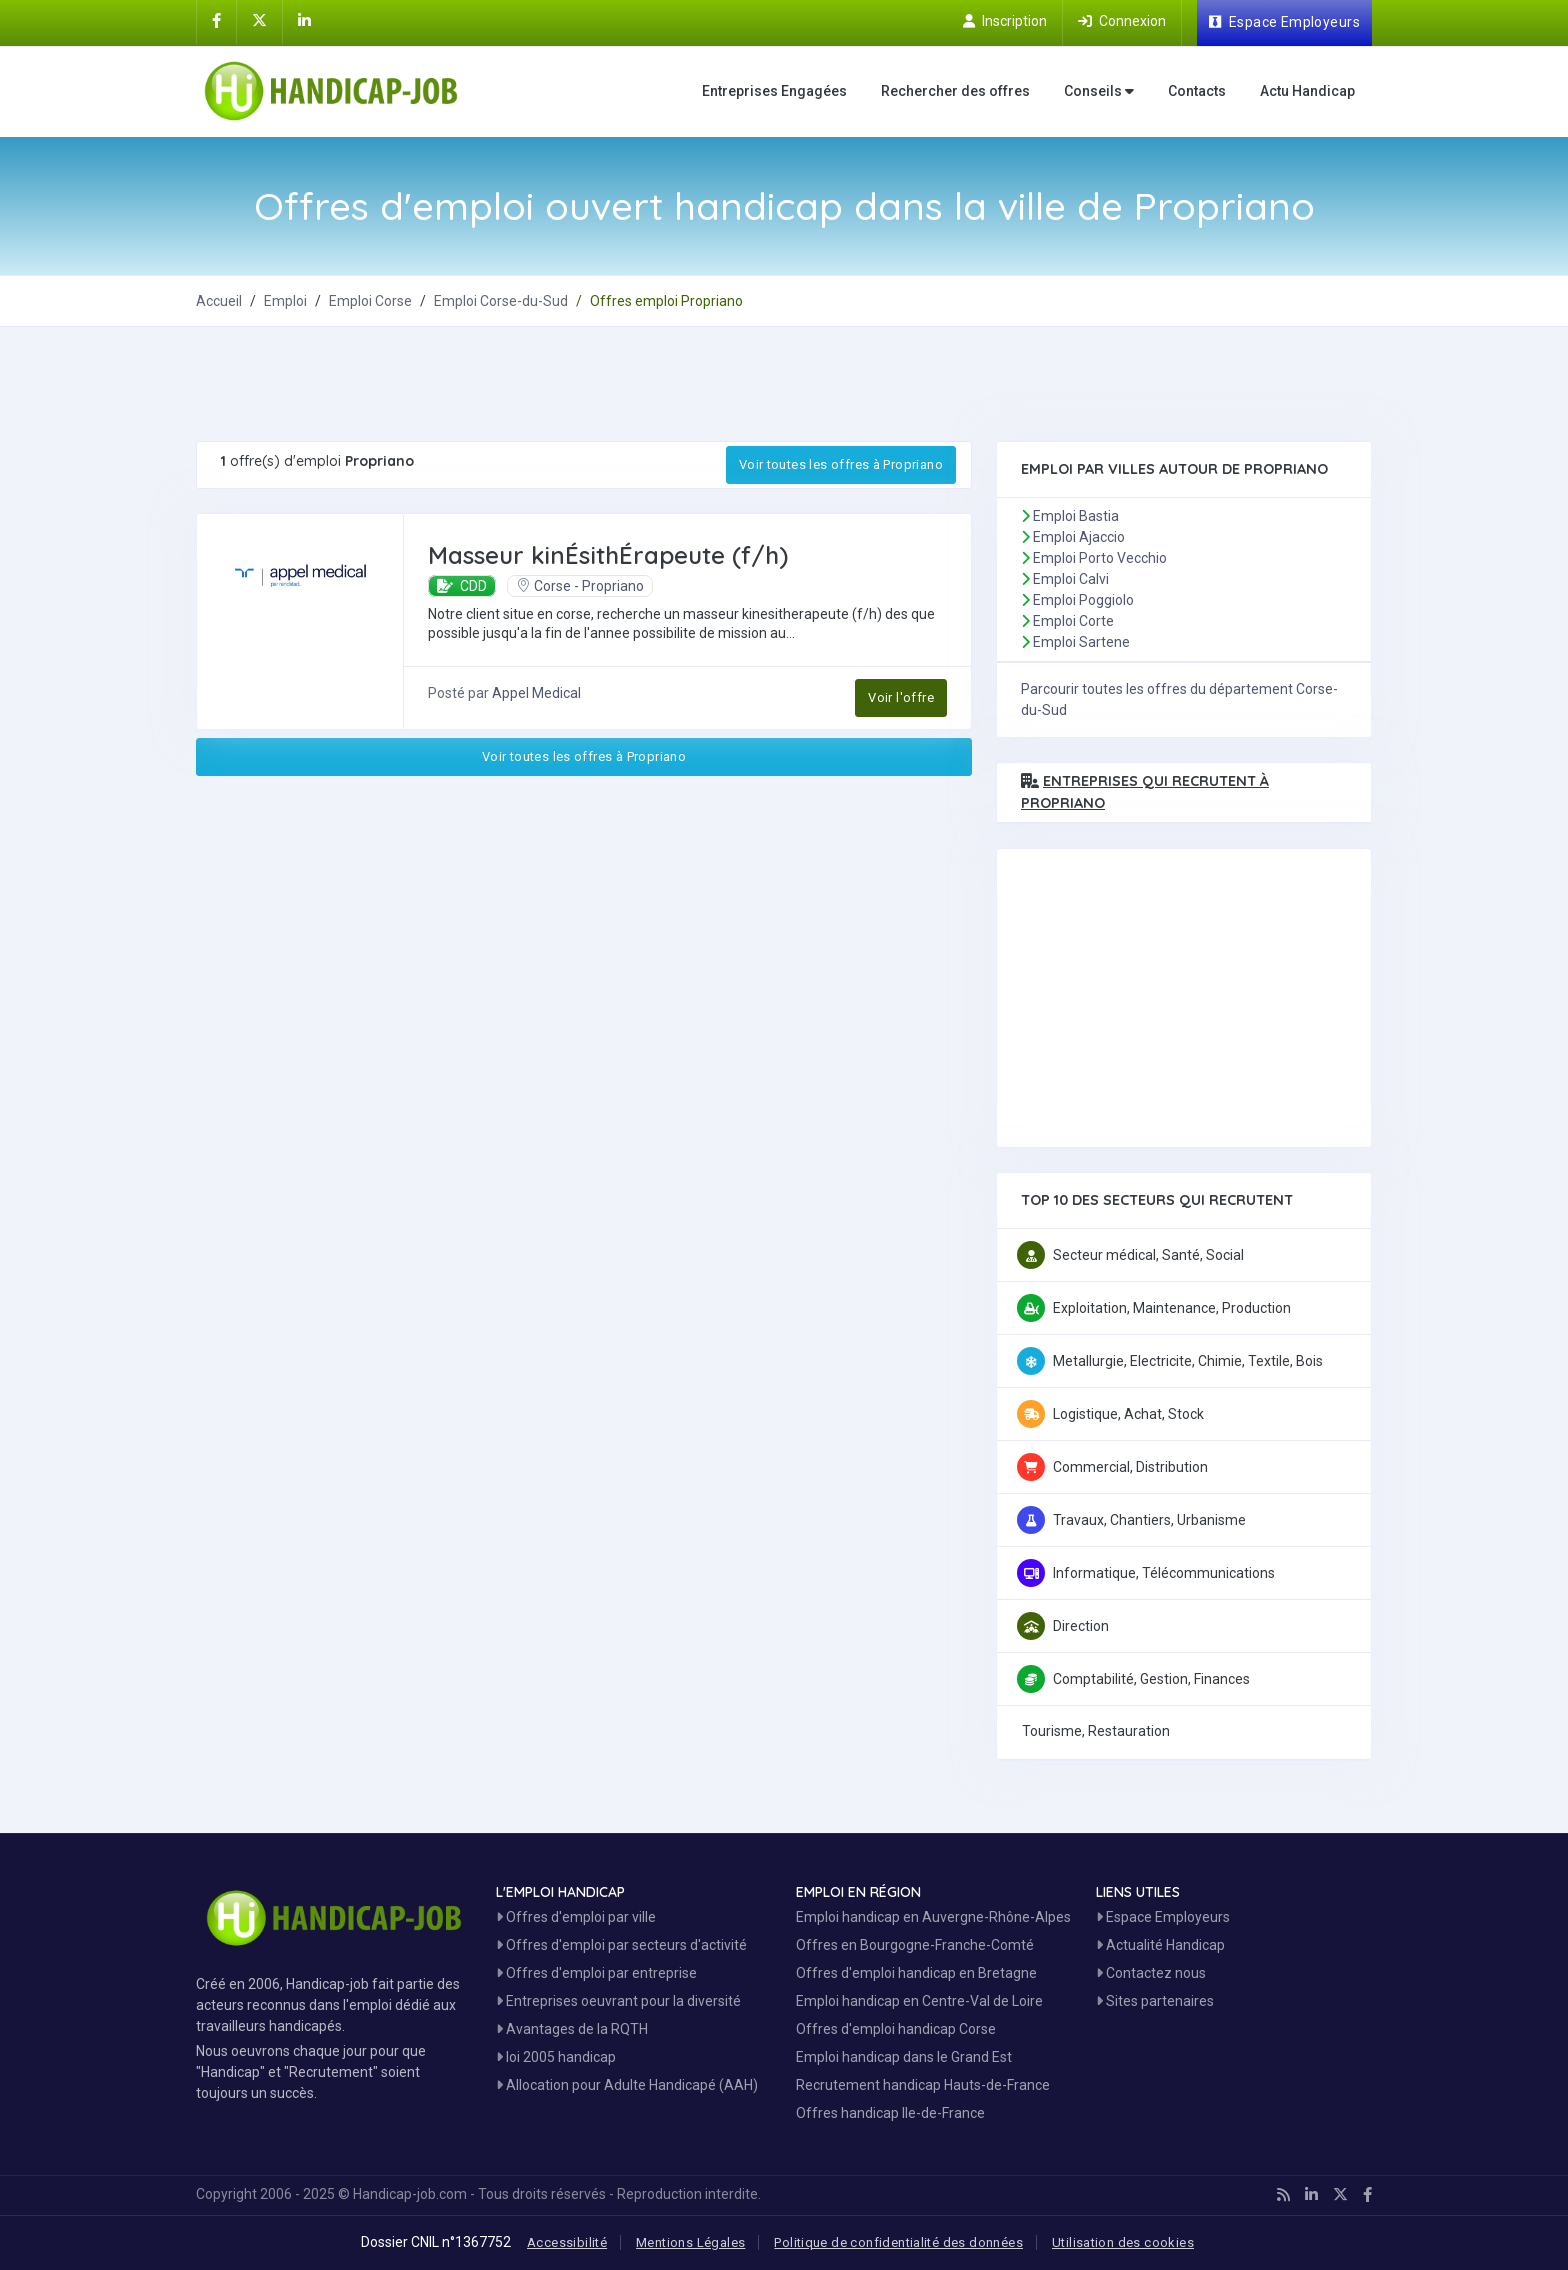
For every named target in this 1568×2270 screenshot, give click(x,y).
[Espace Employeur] (1284, 23)
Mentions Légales (690, 2242)
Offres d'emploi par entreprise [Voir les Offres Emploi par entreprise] (596, 1973)
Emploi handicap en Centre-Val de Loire (919, 2001)
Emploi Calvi (1071, 579)
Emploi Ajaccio (1079, 537)
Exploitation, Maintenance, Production (1172, 1308)
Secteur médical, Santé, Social (1148, 1255)
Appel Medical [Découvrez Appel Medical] (536, 693)
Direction (1081, 1626)
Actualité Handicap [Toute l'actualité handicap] (1160, 1945)
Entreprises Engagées (774, 91)
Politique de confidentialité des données (898, 2242)
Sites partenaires (1155, 2001)
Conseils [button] (1099, 91)
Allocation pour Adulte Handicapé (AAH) (627, 2085)
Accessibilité (567, 2242)
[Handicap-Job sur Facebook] (216, 21)
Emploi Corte (1073, 621)
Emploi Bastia (1076, 516)
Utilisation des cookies (1123, 2242)
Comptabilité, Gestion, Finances (1151, 1679)
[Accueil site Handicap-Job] (335, 91)
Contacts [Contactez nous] (1197, 91)
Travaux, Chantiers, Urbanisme (1149, 1520)
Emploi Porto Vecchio (1100, 558)
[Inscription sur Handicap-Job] (1005, 21)
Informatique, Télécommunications (1164, 1573)
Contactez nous (1151, 1973)
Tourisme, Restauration (1096, 1731)
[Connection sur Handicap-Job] (1122, 21)
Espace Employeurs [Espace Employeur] (1163, 1917)
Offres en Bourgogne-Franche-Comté (915, 1945)
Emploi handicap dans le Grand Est (904, 2057)
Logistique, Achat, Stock (1128, 1414)
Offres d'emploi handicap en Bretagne (916, 1973)
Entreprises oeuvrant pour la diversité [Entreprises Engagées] (618, 2001)
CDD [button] (462, 586)
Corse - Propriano (580, 586)
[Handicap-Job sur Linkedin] (304, 21)
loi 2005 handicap (556, 2057)
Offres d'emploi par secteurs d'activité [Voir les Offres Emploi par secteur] (621, 1945)
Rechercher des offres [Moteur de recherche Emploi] (955, 91)
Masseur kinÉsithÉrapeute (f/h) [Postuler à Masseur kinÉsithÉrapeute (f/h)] (608, 555)
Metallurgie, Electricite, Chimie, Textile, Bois (1188, 1361)
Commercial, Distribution (1130, 1467)
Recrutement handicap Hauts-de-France (923, 2085)
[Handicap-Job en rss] (1283, 2195)
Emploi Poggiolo (1083, 600)
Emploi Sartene (1081, 642)
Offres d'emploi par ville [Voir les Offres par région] (576, 1917)
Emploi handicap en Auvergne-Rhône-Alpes (933, 1917)
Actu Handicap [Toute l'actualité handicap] (1307, 91)
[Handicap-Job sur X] (259, 21)
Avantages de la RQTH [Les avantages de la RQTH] (572, 2029)
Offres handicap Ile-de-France (890, 2113)
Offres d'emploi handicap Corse (896, 2029)
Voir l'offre (901, 697)
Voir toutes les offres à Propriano (841, 464)
